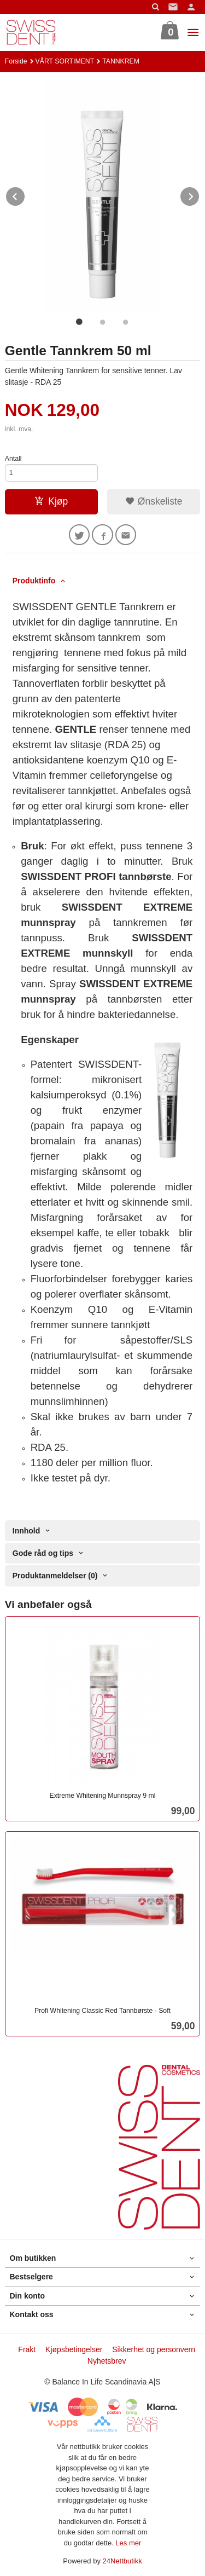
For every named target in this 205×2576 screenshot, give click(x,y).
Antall (13, 458)
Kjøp (51, 501)
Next (199, 194)
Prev (25, 194)
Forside (16, 61)
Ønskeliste (154, 501)
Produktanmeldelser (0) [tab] (55, 1575)
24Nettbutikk (122, 2561)
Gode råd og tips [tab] (43, 1553)
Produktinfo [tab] (34, 580)
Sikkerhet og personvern (153, 2349)
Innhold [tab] (26, 1530)
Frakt (27, 2349)
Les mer (128, 2543)
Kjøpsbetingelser (73, 2349)
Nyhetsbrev (106, 2361)
